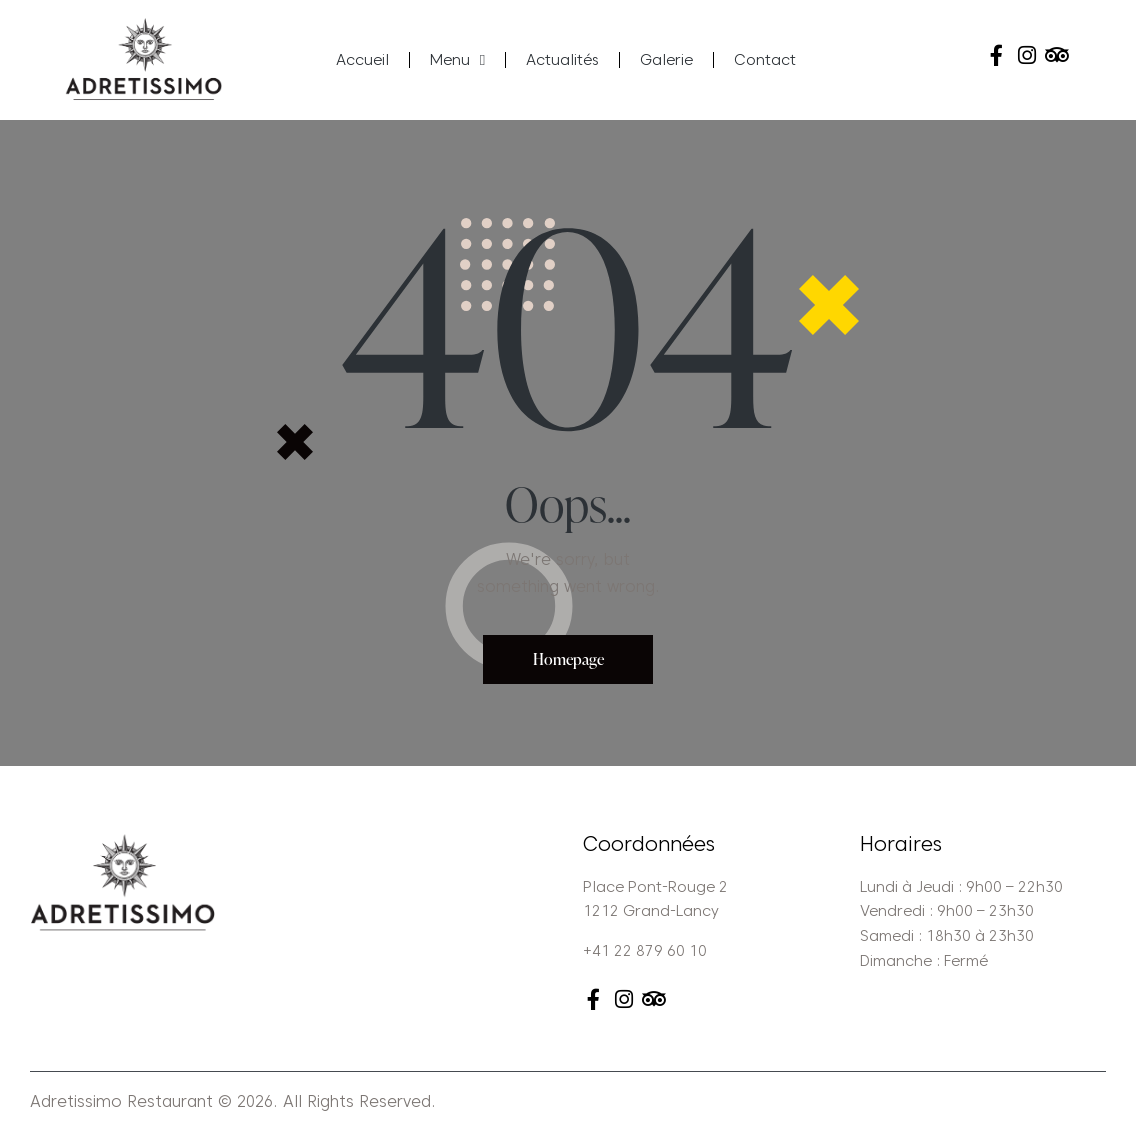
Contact (765, 60)
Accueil (362, 60)
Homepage (568, 659)
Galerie (666, 60)
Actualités (562, 60)
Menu (457, 60)
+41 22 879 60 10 (645, 952)
